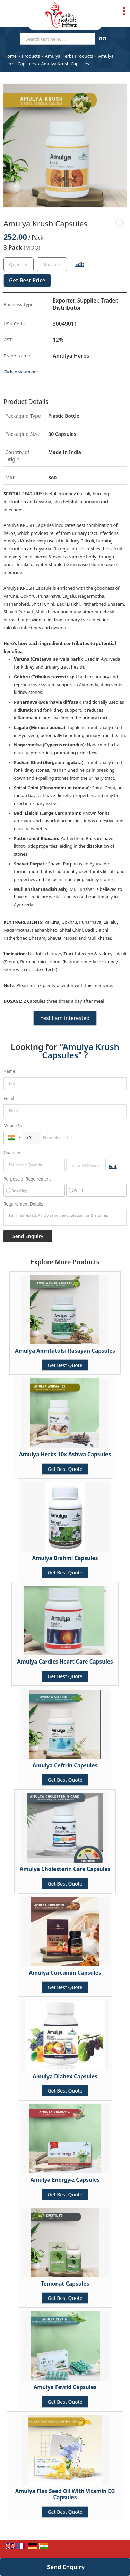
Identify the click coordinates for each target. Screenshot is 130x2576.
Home (10, 56)
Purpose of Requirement (27, 1179)
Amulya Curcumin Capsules (65, 1973)
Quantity (11, 1153)
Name (9, 1071)
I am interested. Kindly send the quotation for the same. (65, 1217)
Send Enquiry (66, 2567)
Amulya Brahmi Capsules (65, 1558)
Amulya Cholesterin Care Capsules (65, 1869)
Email (8, 1098)
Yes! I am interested (65, 1018)
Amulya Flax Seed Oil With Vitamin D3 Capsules (65, 2494)
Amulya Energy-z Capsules (65, 2180)
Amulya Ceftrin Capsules (65, 1765)
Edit (79, 264)
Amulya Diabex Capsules (65, 2076)
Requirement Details (23, 1204)
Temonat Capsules (65, 2283)
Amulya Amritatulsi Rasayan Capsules (65, 1351)
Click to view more (20, 371)
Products (31, 56)
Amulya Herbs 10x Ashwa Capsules (65, 1454)
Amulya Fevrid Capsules (65, 2387)
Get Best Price (27, 280)
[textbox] (52, 264)
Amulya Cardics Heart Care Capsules (65, 1661)
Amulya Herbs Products (69, 56)
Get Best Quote (64, 1365)
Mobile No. (14, 1125)
